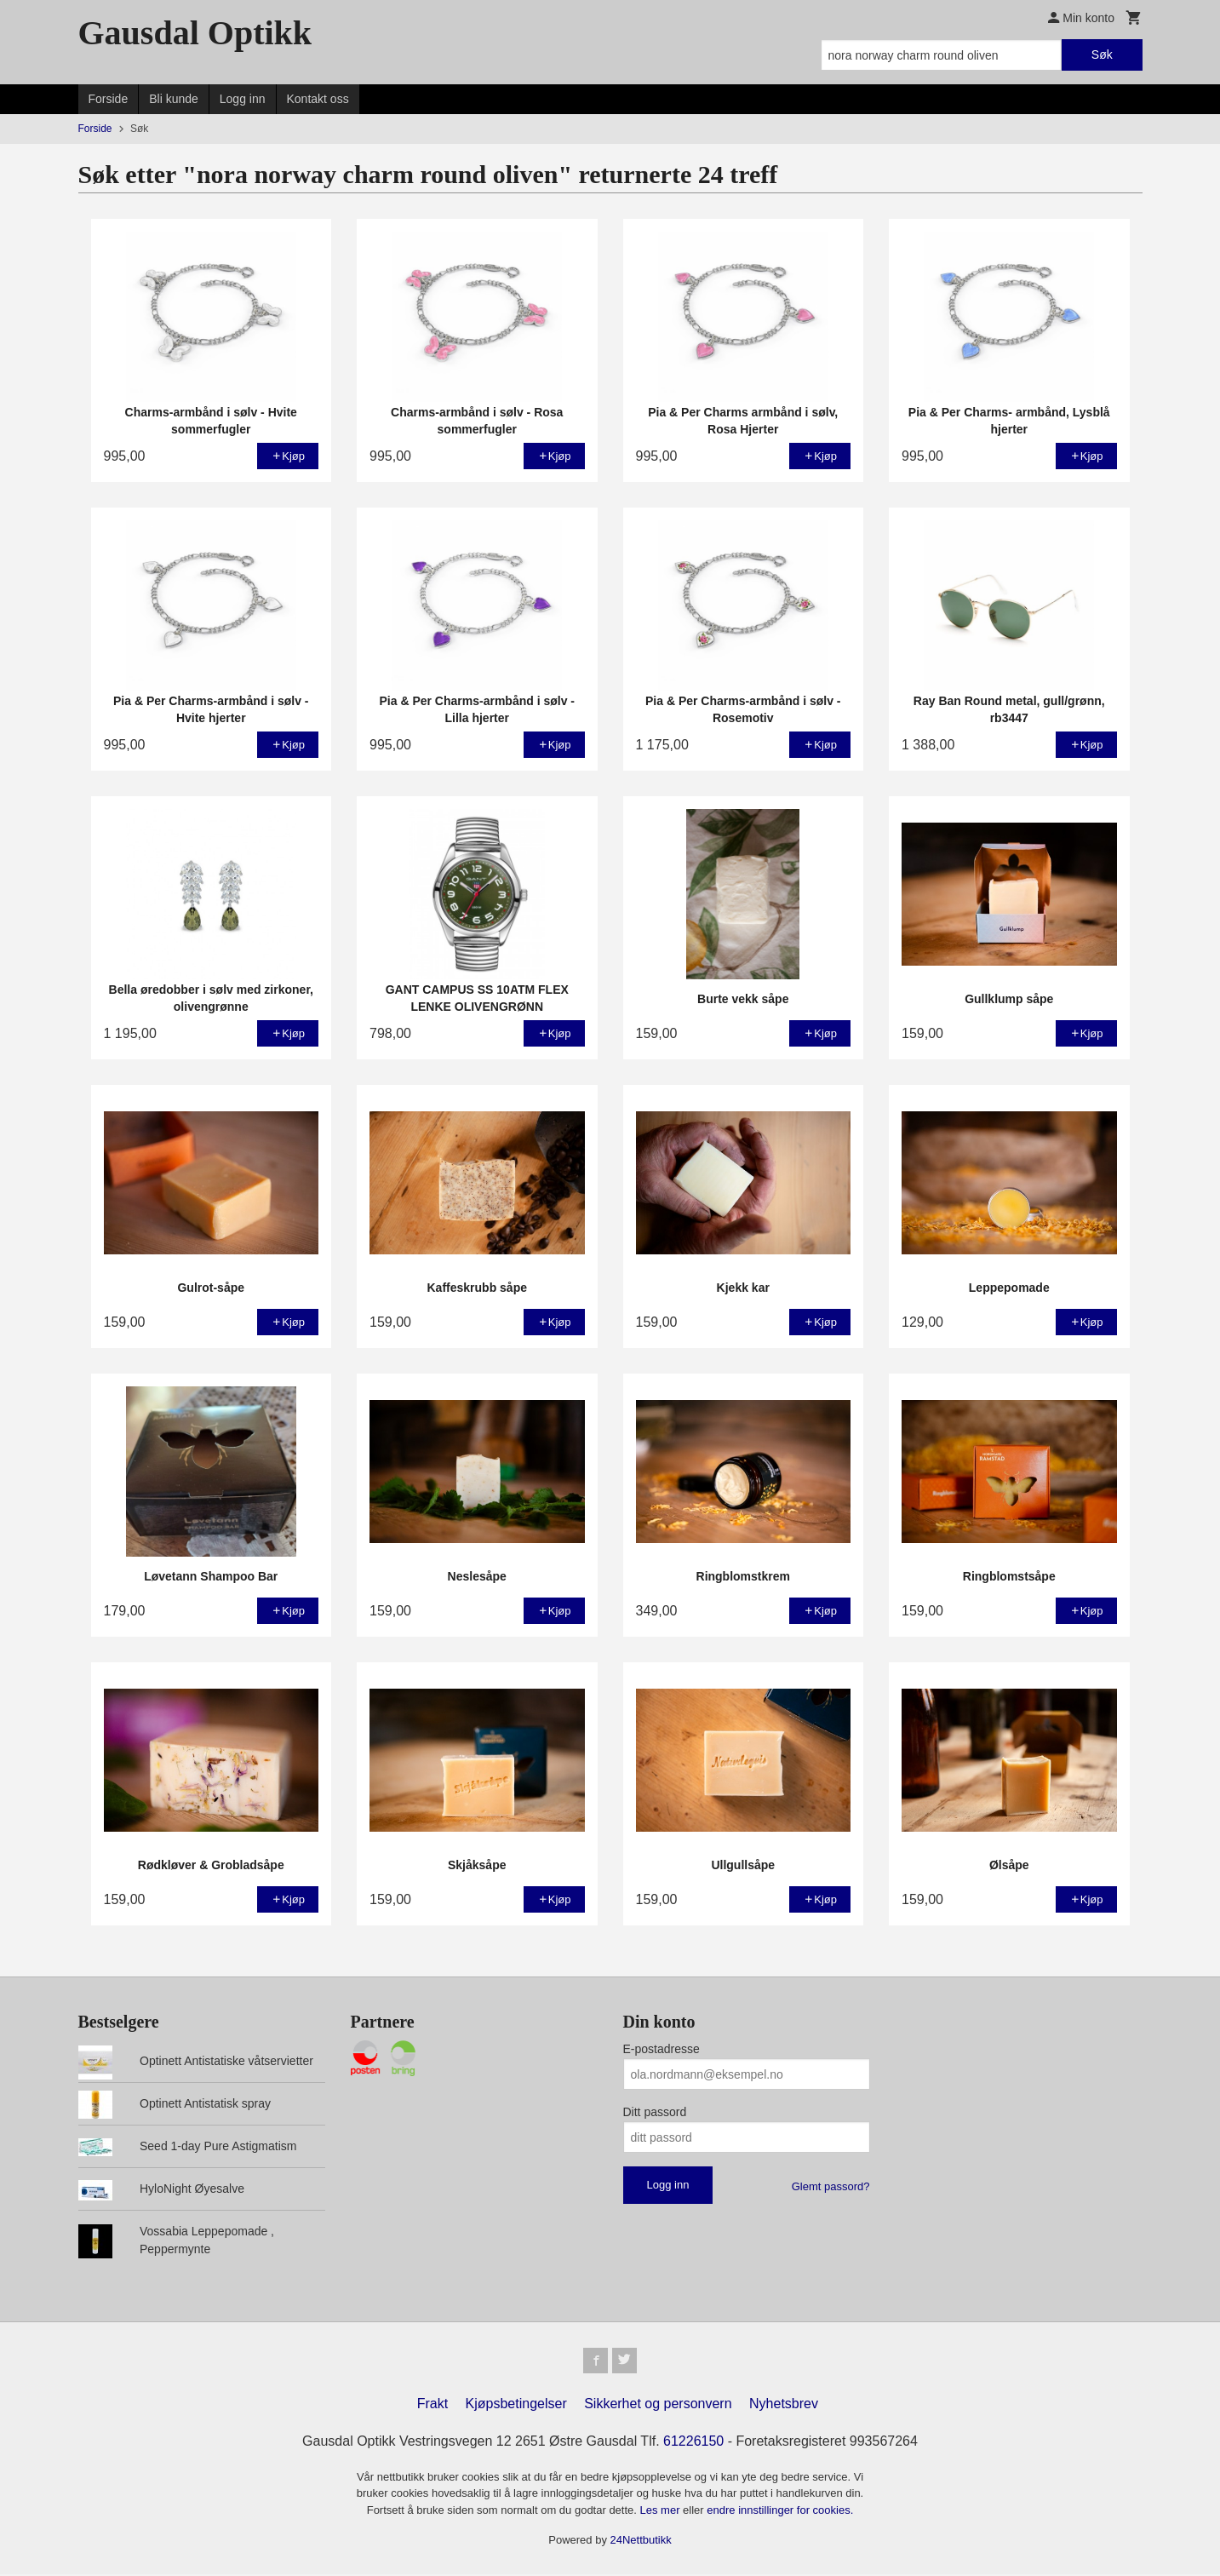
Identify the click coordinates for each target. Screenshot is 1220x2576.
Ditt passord (655, 2112)
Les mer (662, 2511)
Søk (1102, 54)
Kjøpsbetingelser (516, 2405)
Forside (109, 99)
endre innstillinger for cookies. (780, 2511)
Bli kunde (173, 99)
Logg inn (243, 99)
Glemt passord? (831, 2186)
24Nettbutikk (641, 2542)
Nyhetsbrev (783, 2405)
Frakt (432, 2405)
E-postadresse (661, 2049)
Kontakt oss (318, 99)
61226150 (693, 2442)
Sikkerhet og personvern (657, 2405)
